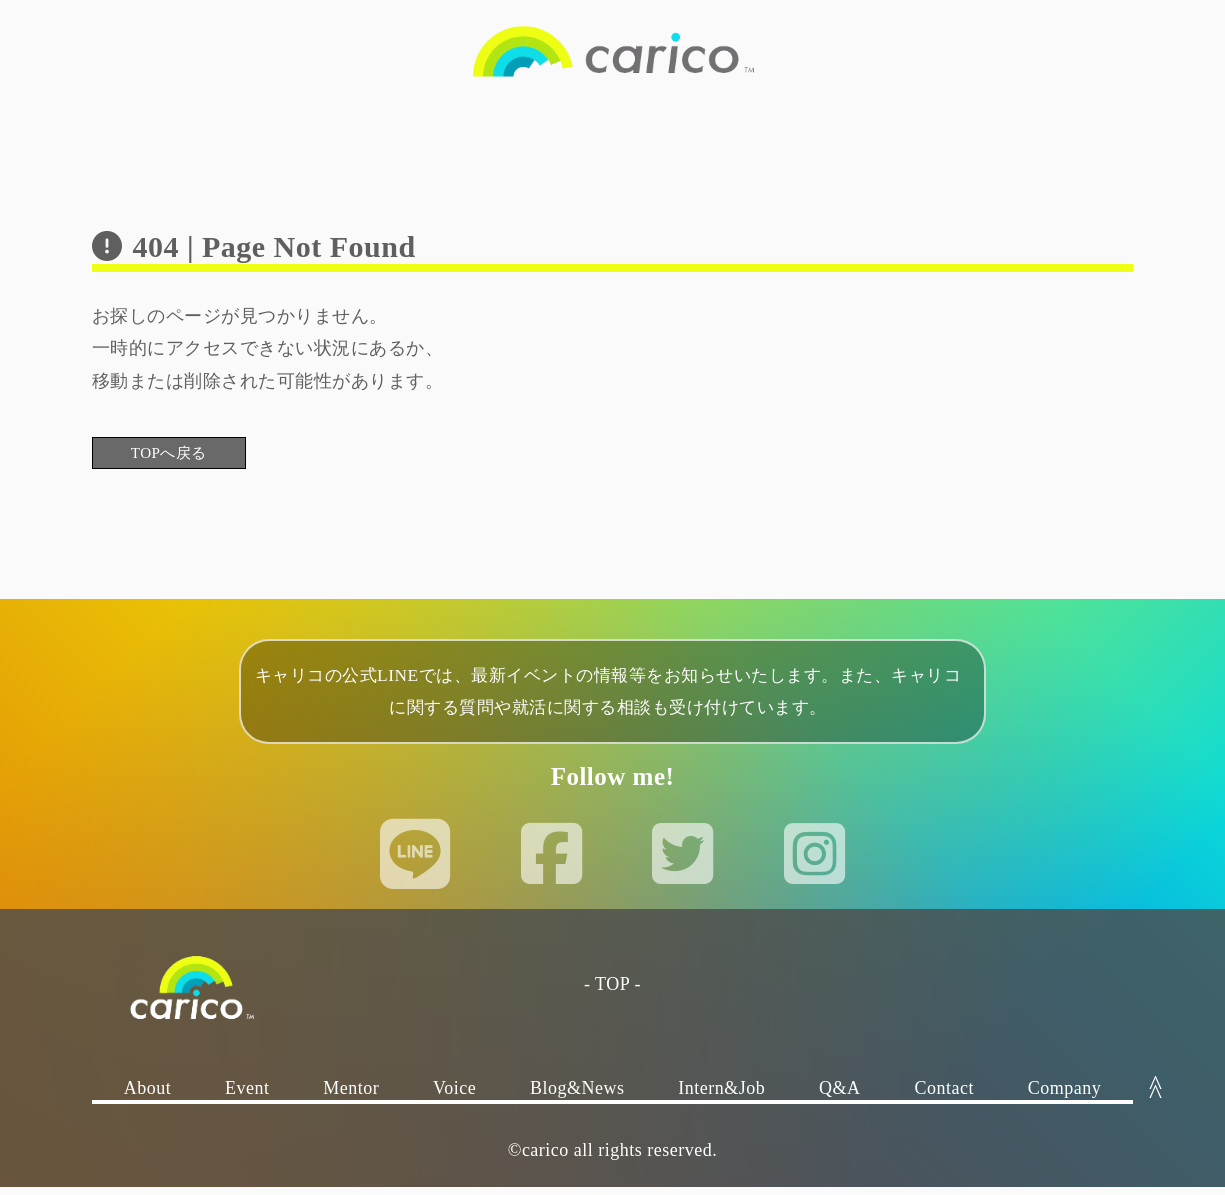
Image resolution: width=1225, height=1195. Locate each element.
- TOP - (612, 992)
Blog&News (577, 1096)
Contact (944, 1096)
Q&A (840, 1096)
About (148, 1096)
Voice (454, 1096)
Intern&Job (721, 1096)
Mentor (351, 1096)
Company (1065, 1096)
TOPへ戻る (192, 455)
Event (247, 1096)
